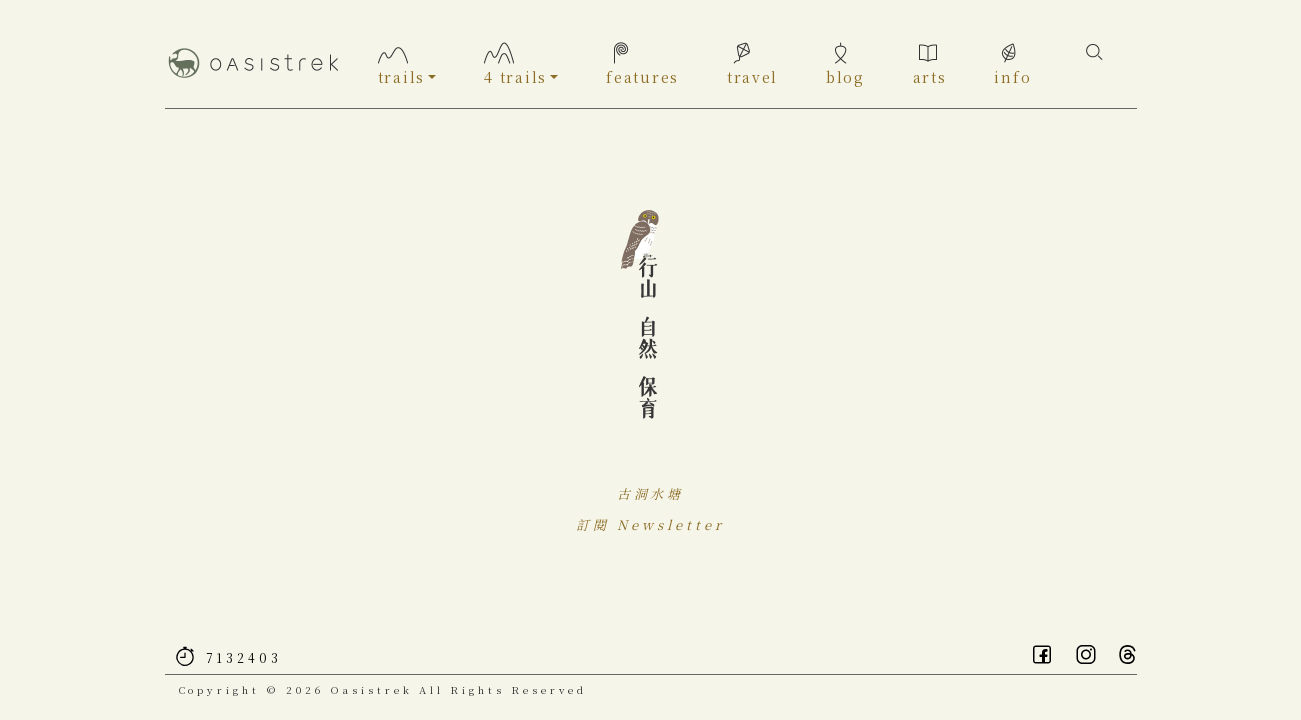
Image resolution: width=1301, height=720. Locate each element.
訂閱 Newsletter (650, 530)
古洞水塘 (651, 499)
